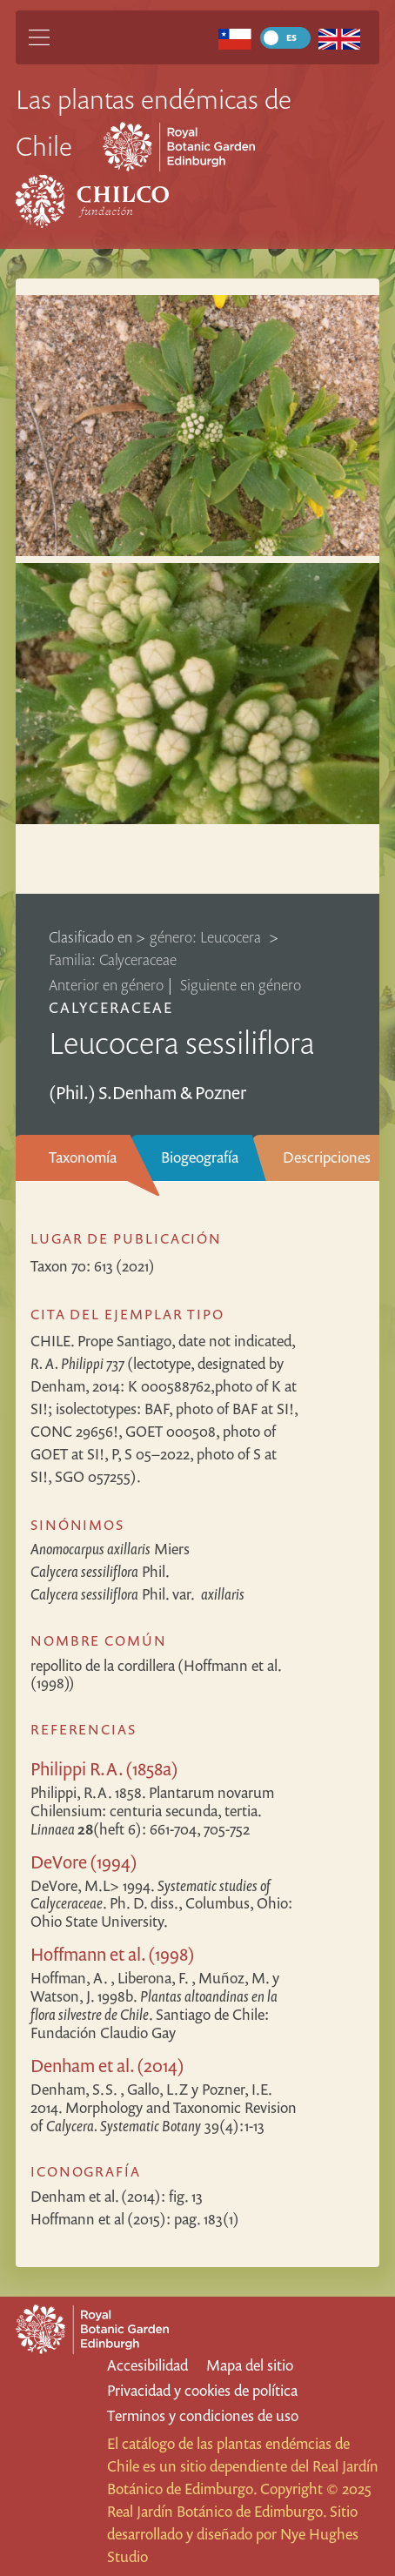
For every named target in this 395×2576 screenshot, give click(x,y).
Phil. (100, 1571)
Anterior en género (106, 985)
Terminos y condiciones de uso (202, 2415)
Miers (110, 1549)
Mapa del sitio (249, 2365)
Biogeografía (199, 1157)
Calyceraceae (111, 1007)
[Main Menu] (39, 37)
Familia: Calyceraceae (113, 959)
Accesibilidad (147, 2365)
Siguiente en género (240, 985)
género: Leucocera (207, 937)
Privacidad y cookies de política (202, 2390)
